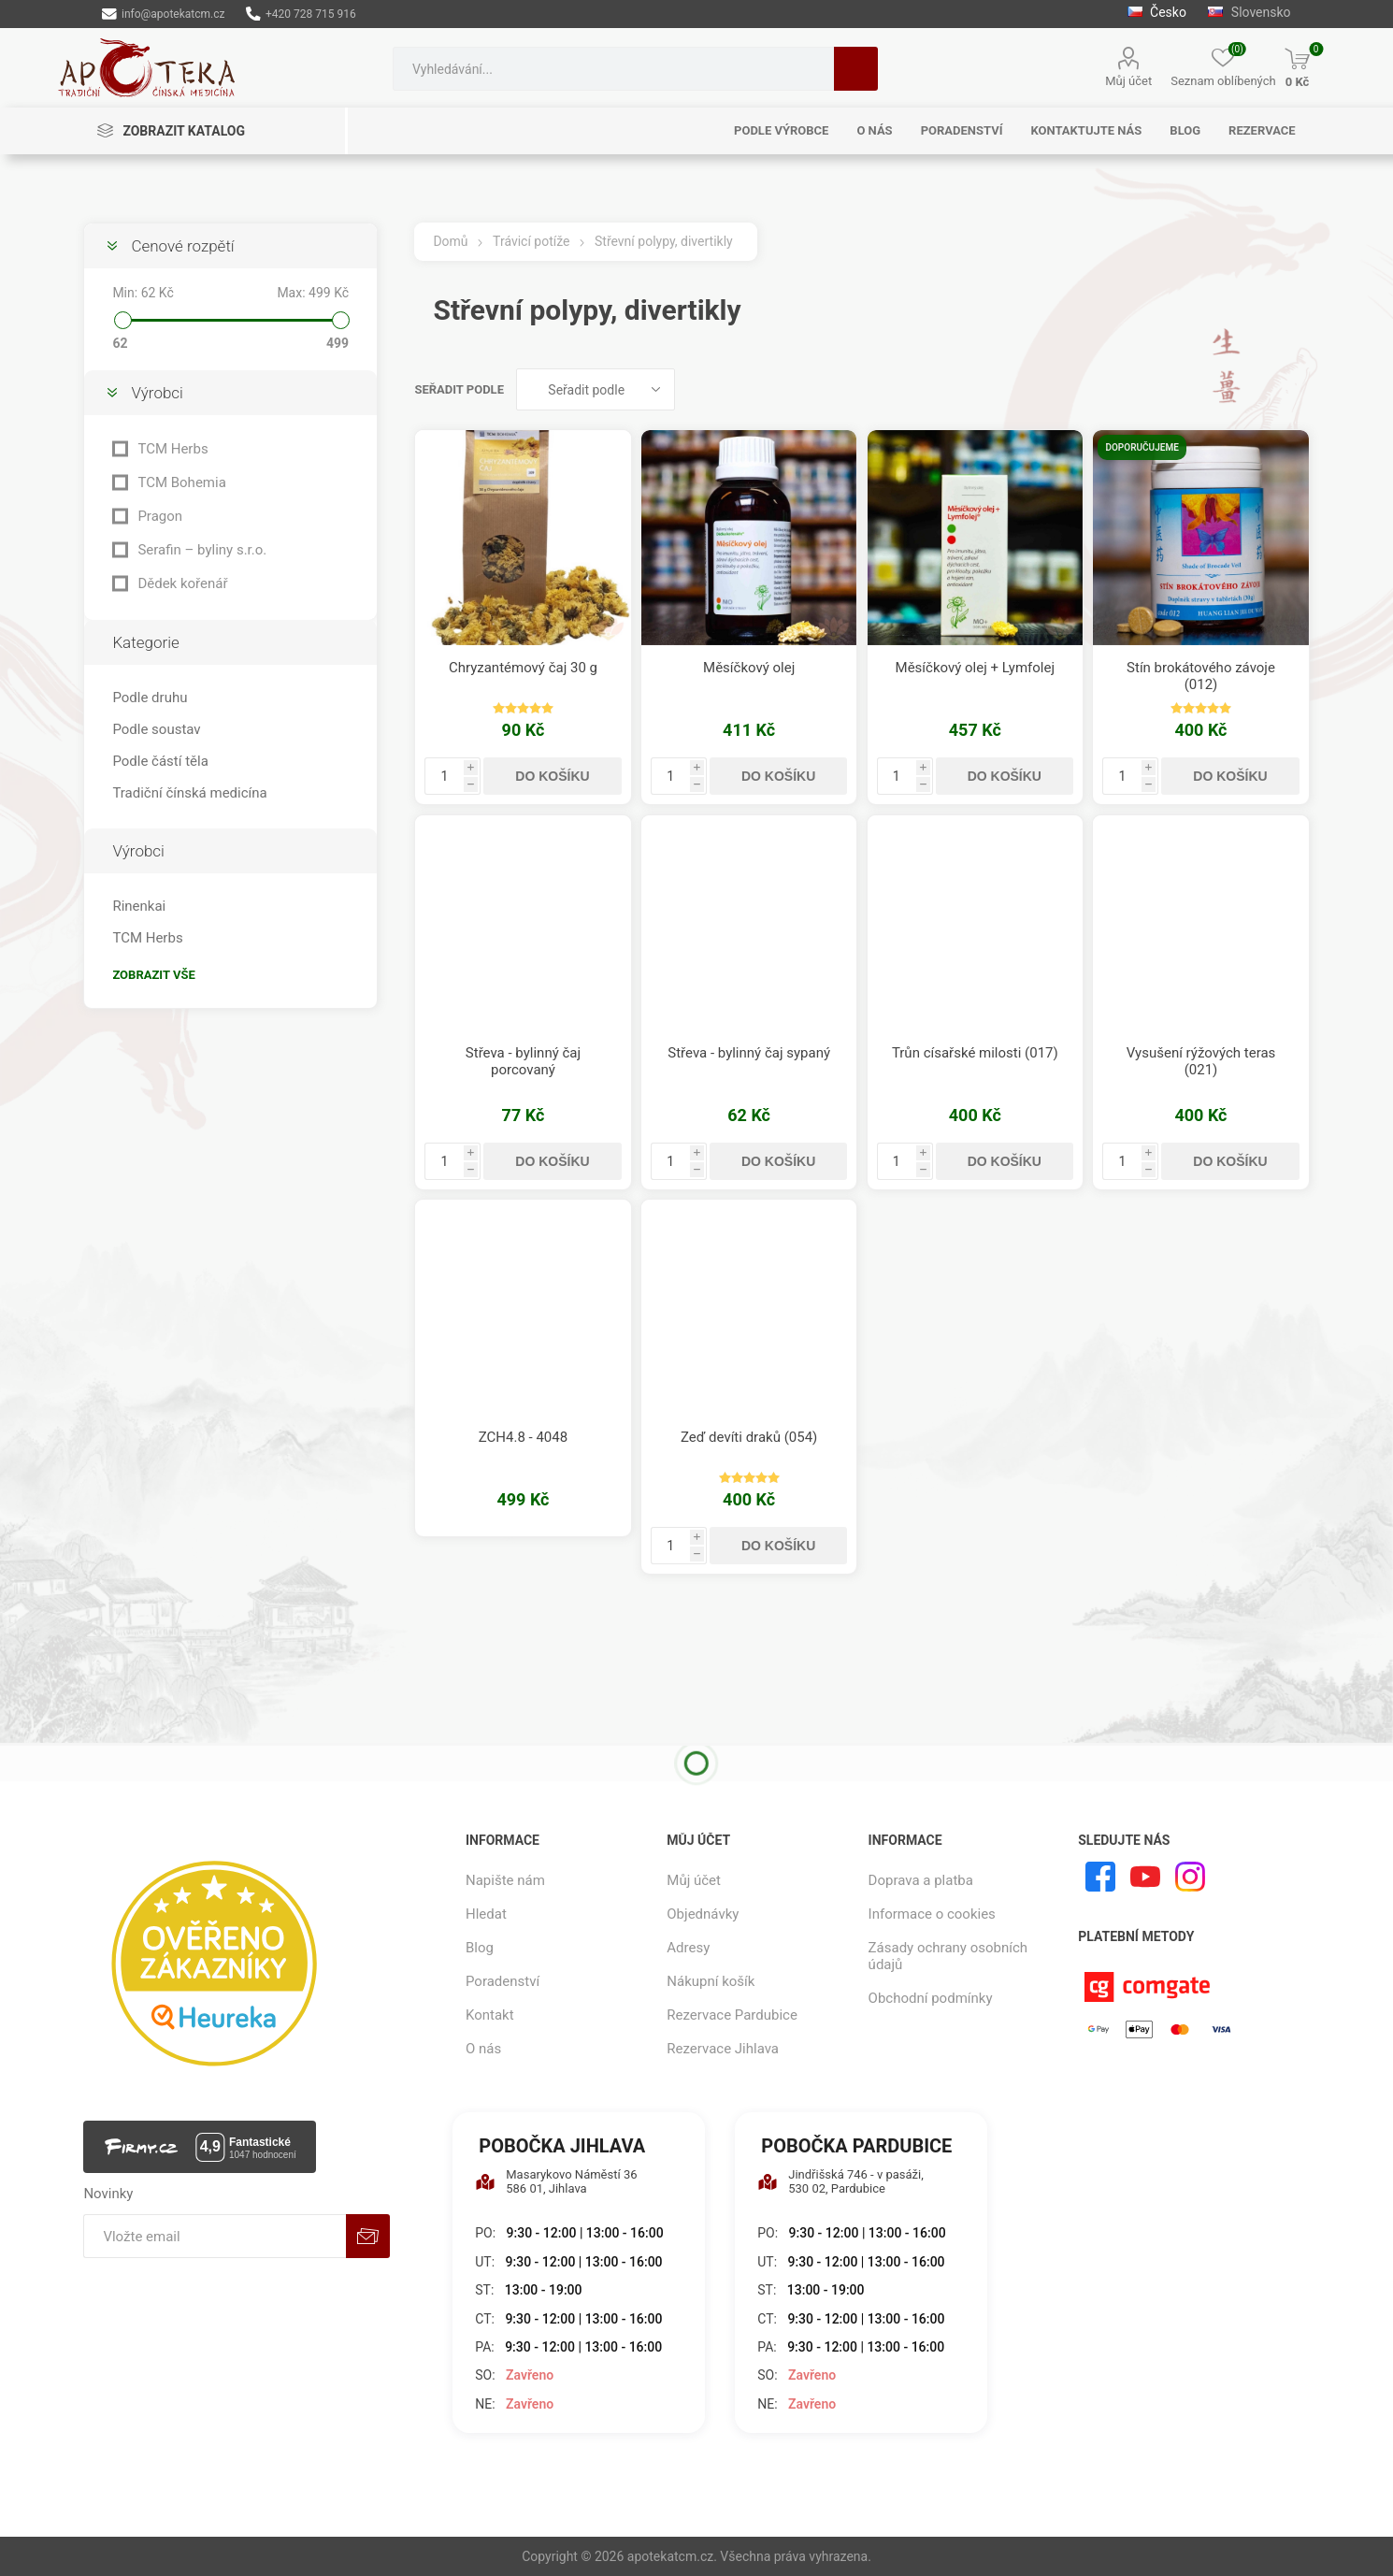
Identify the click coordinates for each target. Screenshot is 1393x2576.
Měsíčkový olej (749, 667)
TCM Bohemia (181, 482)
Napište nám (505, 1880)
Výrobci (157, 392)
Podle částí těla (160, 761)
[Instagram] (1190, 1877)
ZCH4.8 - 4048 (523, 1437)
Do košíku (552, 776)
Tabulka (1260, 389)
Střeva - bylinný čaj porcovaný (523, 1061)
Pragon (159, 516)
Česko (1156, 12)
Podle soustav (156, 729)
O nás (483, 2048)
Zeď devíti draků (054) (749, 1437)
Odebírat (368, 2236)
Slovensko (1249, 12)
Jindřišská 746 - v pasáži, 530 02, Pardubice (840, 2181)
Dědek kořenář (182, 583)
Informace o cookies (932, 1914)
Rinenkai (138, 906)
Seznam (1296, 389)
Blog (480, 1947)
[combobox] (613, 69)
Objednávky (703, 1914)
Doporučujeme (1141, 447)
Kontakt (490, 2015)
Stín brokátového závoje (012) (1201, 676)
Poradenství (502, 1981)
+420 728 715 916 (300, 14)
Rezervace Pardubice (732, 2015)
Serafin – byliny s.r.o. (201, 549)
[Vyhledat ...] (613, 69)
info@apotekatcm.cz (163, 14)
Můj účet (1128, 81)
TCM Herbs (172, 448)
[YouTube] (1145, 1877)
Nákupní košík (710, 1981)
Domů (450, 241)
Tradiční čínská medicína (189, 792)
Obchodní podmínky (931, 1998)
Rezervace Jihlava (723, 2048)
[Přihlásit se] (214, 2236)
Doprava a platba (921, 1880)
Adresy (688, 1947)
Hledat (856, 69)
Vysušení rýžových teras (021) (1201, 1061)
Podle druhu (149, 697)
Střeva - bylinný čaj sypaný (749, 1052)
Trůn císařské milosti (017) (975, 1052)
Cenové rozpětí (182, 246)
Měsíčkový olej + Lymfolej (976, 667)
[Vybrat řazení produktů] (595, 389)
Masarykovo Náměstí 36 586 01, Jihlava (556, 2181)
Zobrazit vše (153, 975)
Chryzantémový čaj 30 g (523, 667)
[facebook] (1100, 1877)
